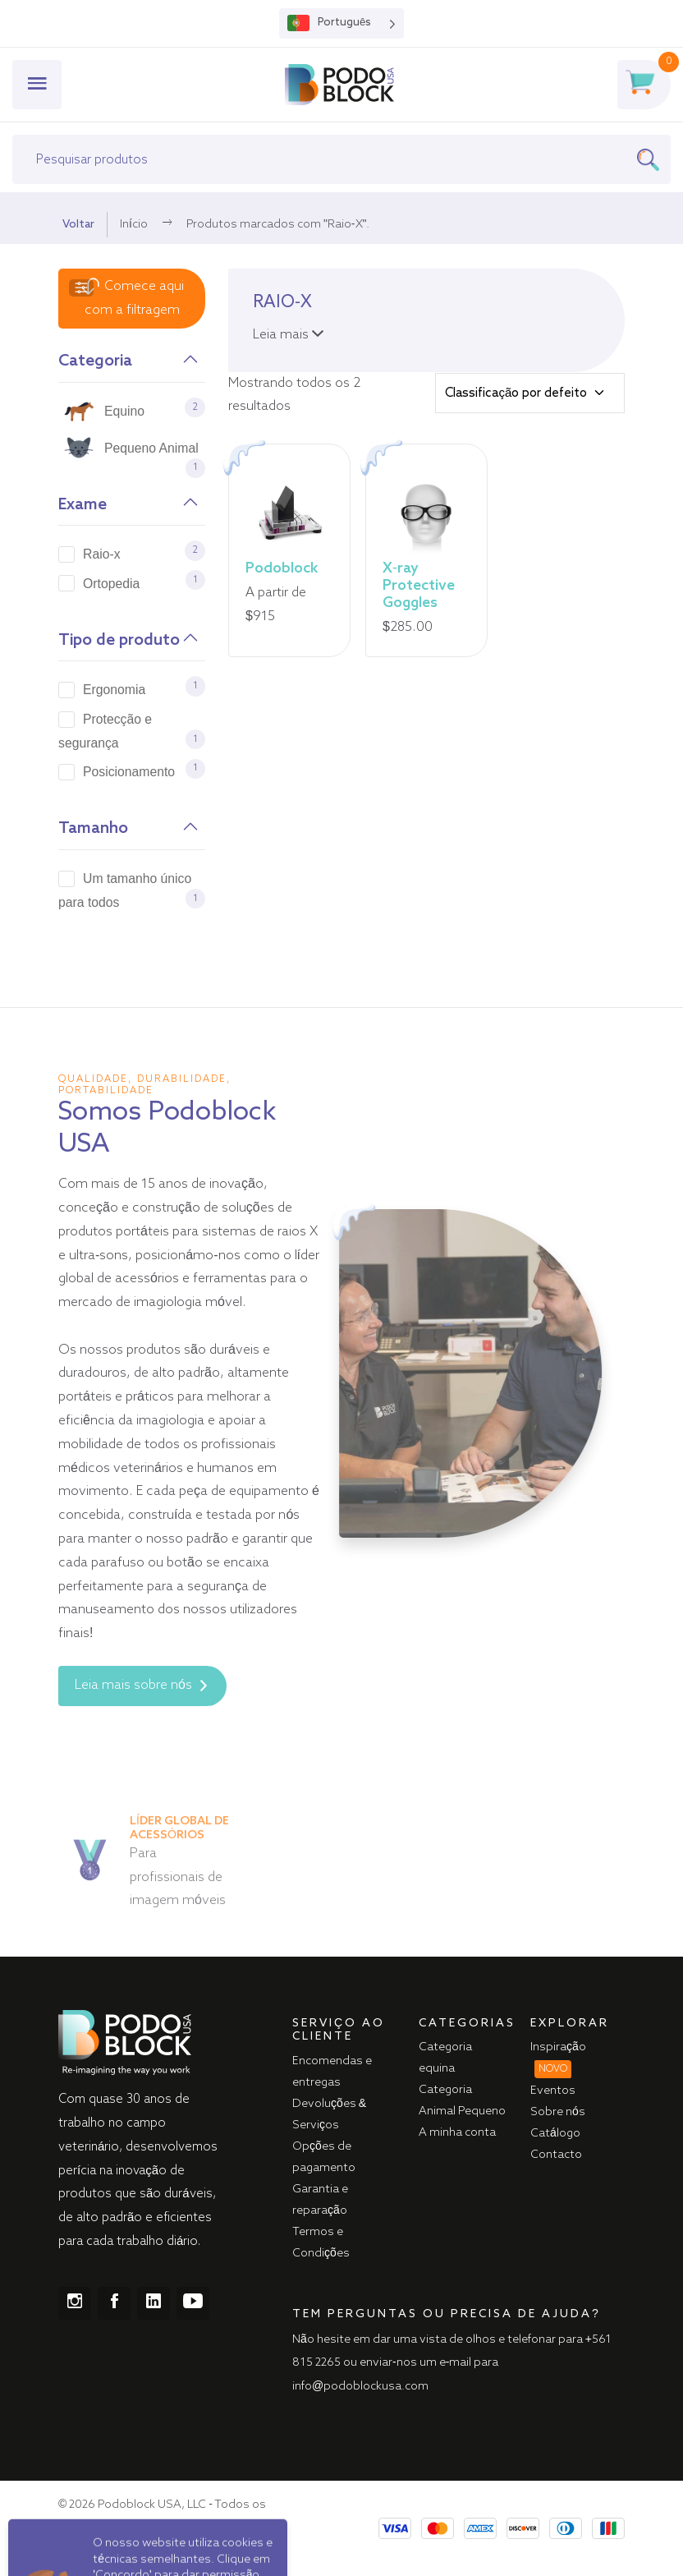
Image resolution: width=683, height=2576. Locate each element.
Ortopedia (111, 584)
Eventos (552, 2090)
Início (134, 224)
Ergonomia (114, 690)
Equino (124, 411)
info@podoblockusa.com (360, 2386)
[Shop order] (530, 393)
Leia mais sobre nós (141, 1685)
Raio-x (102, 554)
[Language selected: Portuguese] (341, 23)
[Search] (653, 159)
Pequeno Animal (151, 448)
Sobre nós (557, 2112)
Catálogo (555, 2133)
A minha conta (457, 2132)
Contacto (556, 2154)
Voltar (78, 224)
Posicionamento (129, 772)
